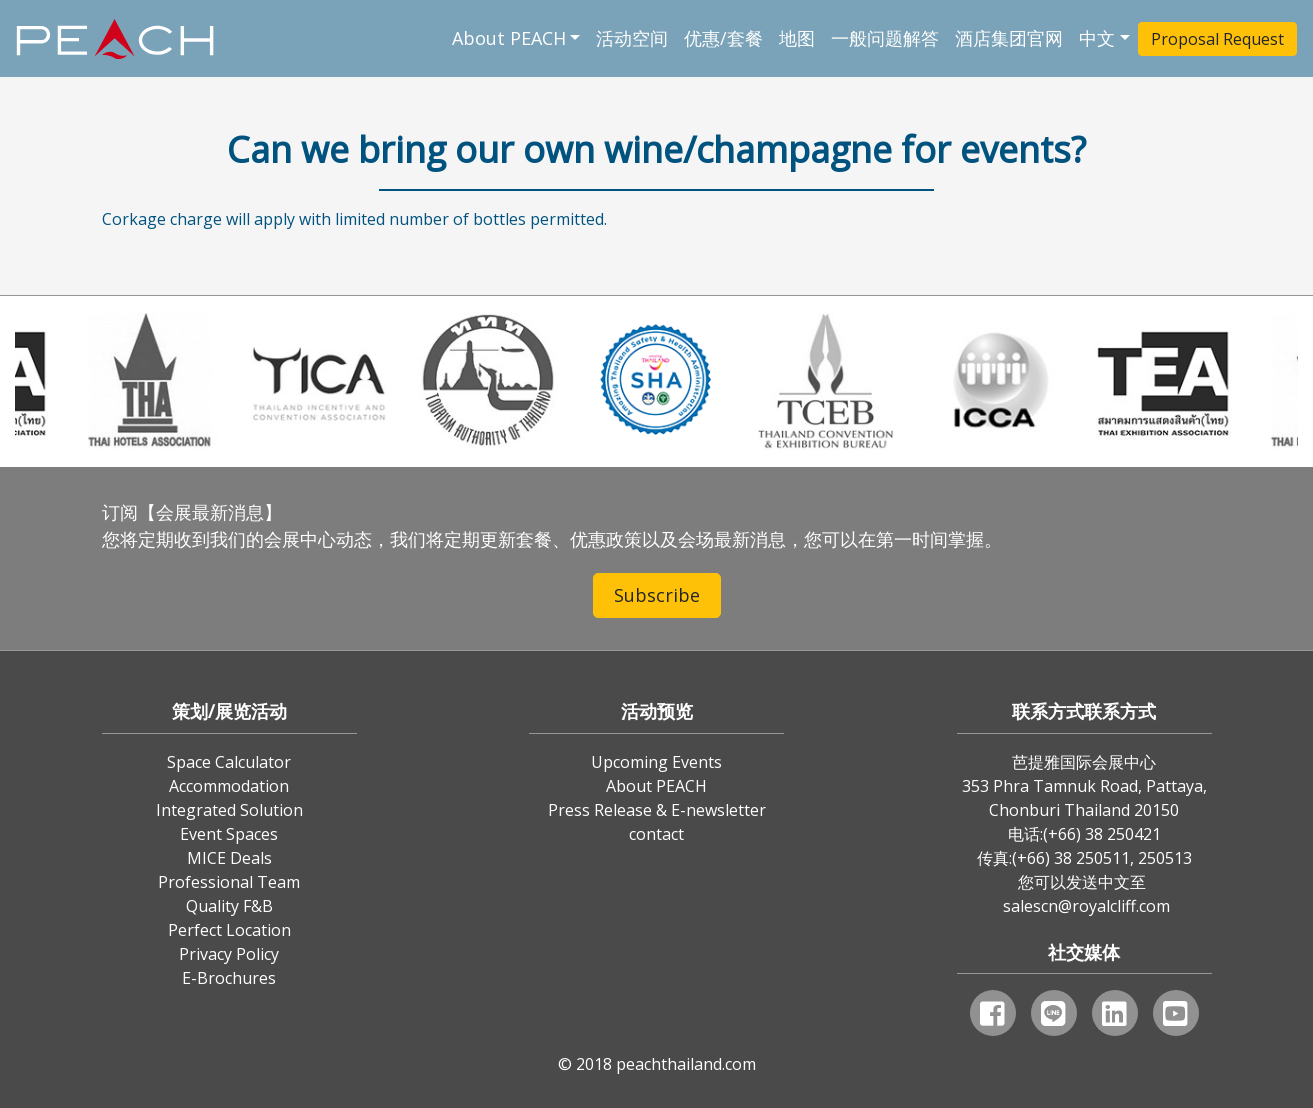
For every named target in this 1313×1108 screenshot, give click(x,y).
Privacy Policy (229, 954)
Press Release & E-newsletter (657, 810)
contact (656, 834)
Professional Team (229, 882)
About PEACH (509, 38)
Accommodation (229, 786)
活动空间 (632, 38)
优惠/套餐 (723, 38)
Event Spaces (229, 834)
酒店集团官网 (1009, 38)
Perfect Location (229, 930)
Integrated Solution (229, 810)
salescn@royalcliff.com (1086, 906)
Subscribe (657, 595)
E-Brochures (229, 978)
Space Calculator (229, 762)
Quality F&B (229, 906)
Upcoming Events (656, 762)
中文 (1097, 38)
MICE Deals (229, 858)
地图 (797, 38)
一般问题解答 (885, 38)
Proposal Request (1217, 39)
